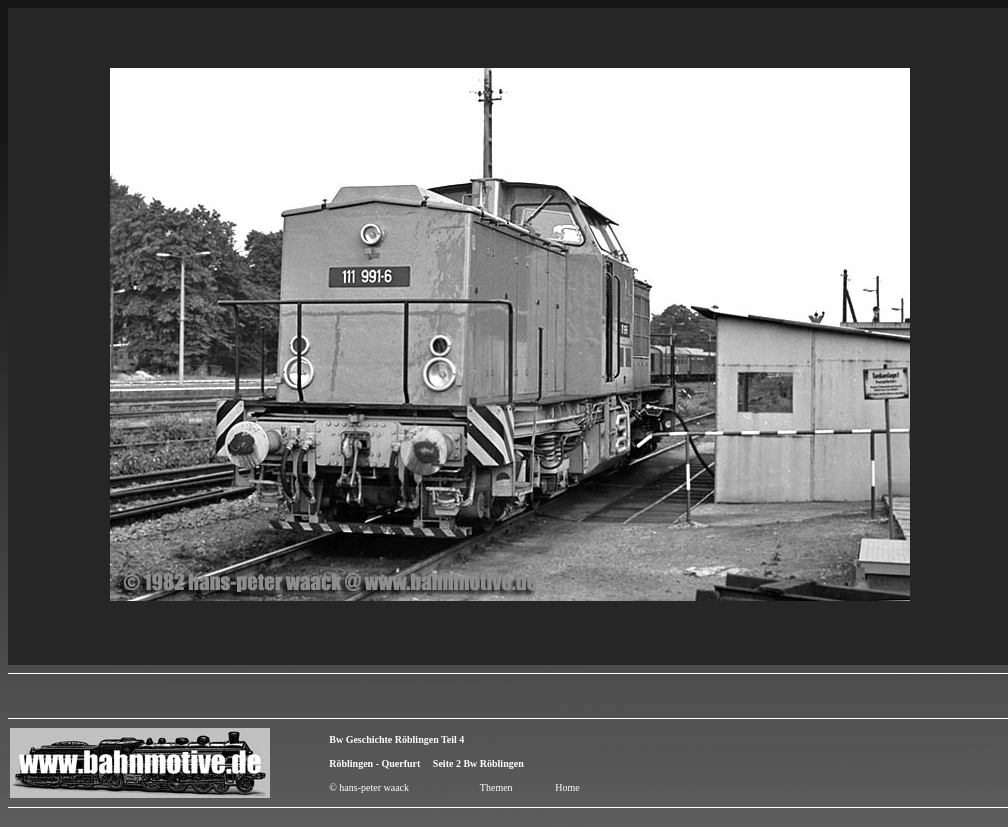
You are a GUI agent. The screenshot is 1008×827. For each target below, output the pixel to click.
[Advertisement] (891, 763)
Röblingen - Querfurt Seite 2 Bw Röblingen (426, 763)
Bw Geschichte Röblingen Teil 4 (396, 739)
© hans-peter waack (369, 787)
